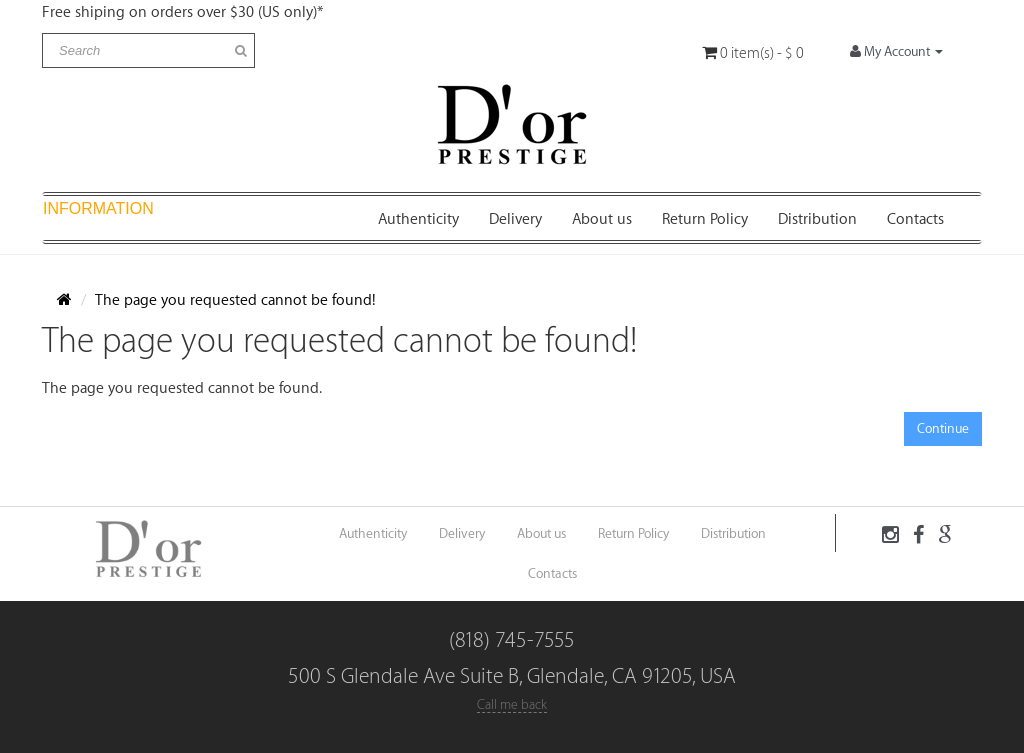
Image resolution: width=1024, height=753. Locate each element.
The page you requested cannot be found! (235, 300)
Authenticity (418, 219)
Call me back (512, 704)
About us (602, 219)
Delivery (515, 219)
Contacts (915, 219)
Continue (943, 428)
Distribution (817, 219)
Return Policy (705, 219)
